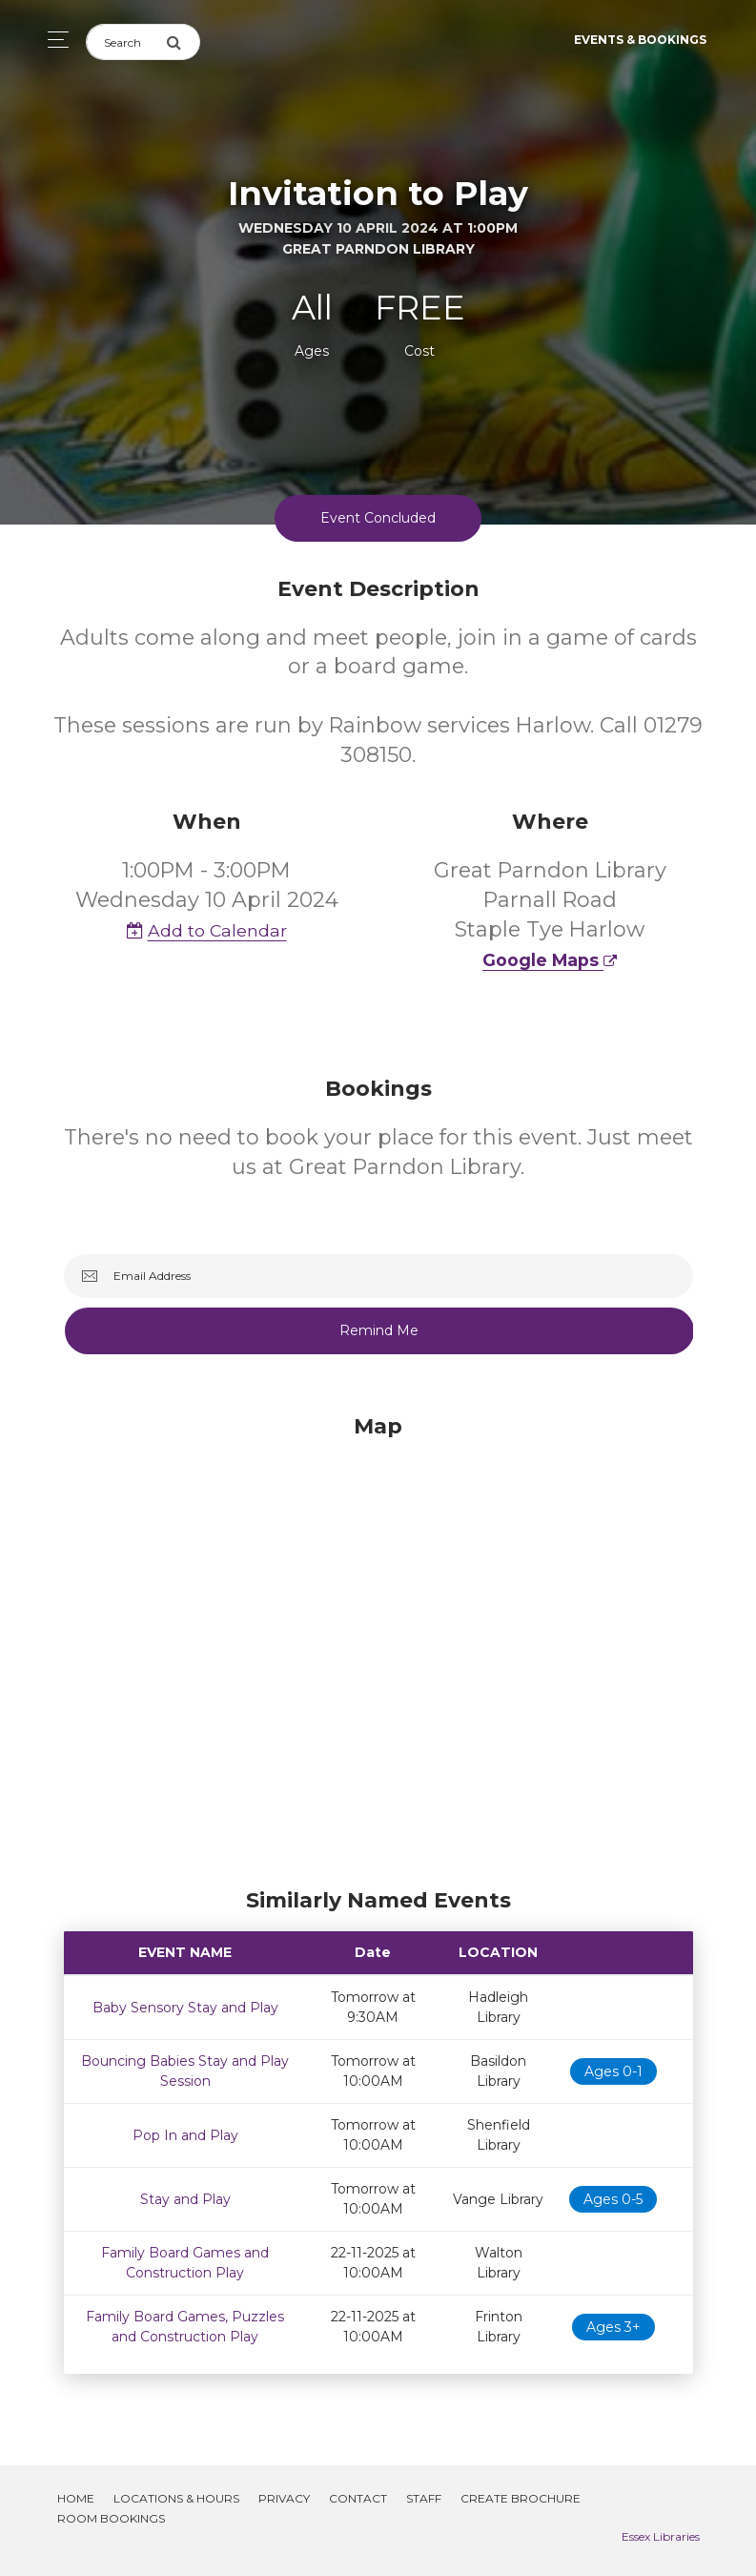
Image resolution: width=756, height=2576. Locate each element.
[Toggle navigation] (53, 39)
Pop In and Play (185, 2135)
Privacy (284, 2498)
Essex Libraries (661, 2536)
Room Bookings (111, 2518)
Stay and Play (185, 2199)
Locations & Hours (176, 2498)
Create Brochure (520, 2498)
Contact (358, 2498)
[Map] (378, 1646)
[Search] (126, 42)
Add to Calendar (207, 930)
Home (75, 2498)
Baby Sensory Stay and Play (185, 2007)
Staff (423, 2498)
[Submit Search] (183, 42)
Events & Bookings (640, 39)
